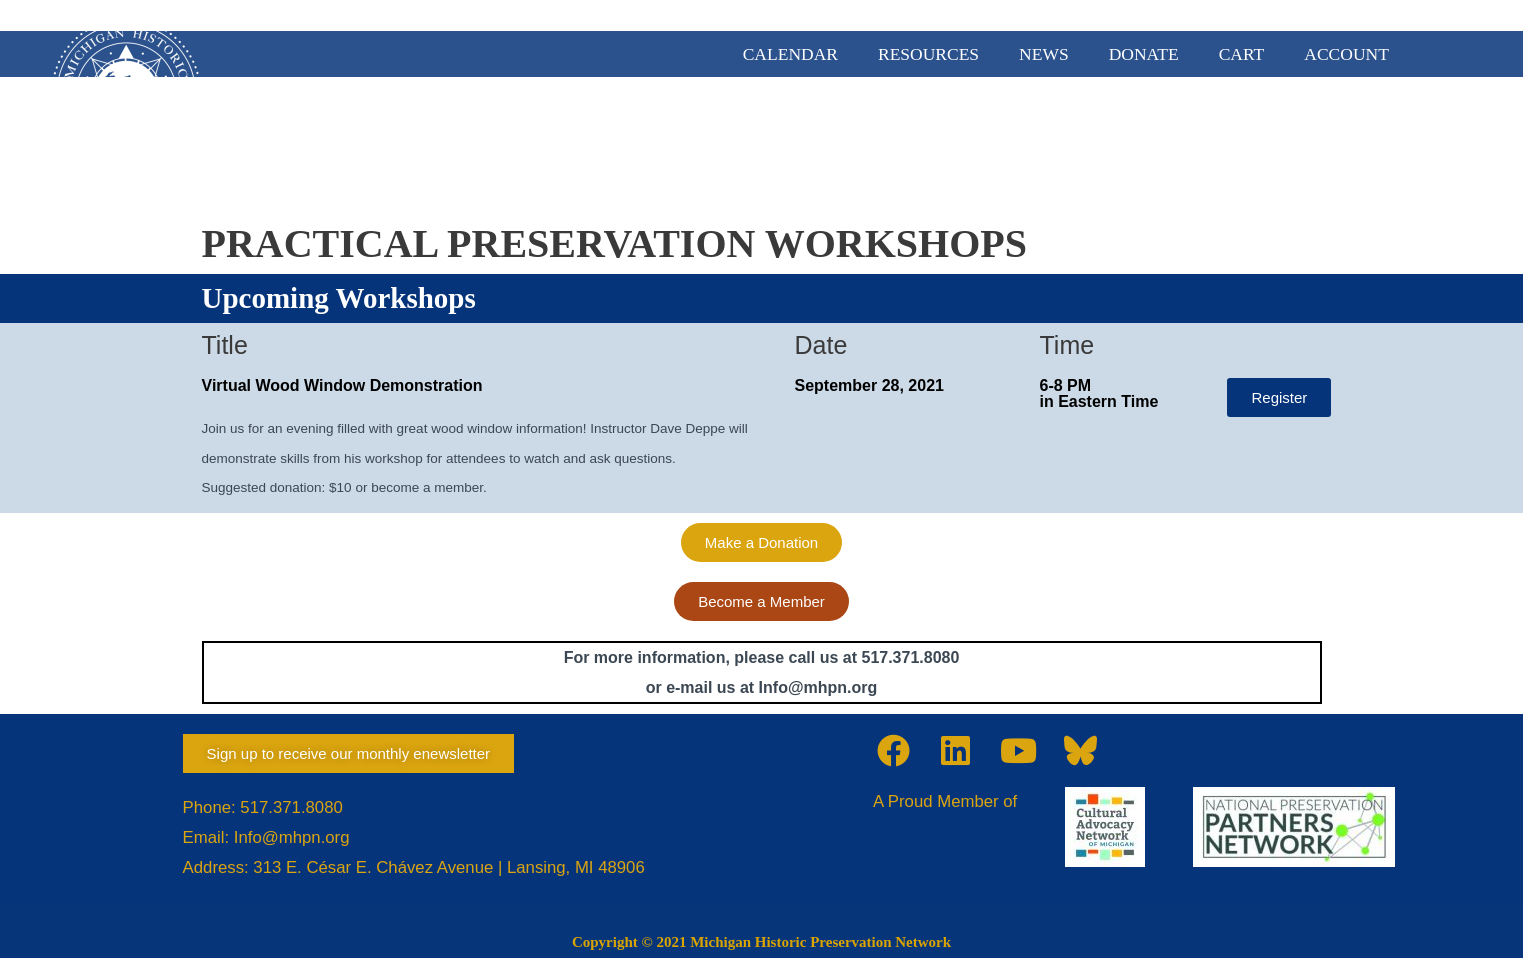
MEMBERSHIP (847, 131)
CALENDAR (790, 54)
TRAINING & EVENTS (1336, 131)
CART (1242, 54)
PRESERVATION (1146, 131)
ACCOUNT (1346, 54)
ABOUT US (707, 131)
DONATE (1144, 54)
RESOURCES (928, 54)
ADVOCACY (993, 131)
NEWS (1044, 54)
